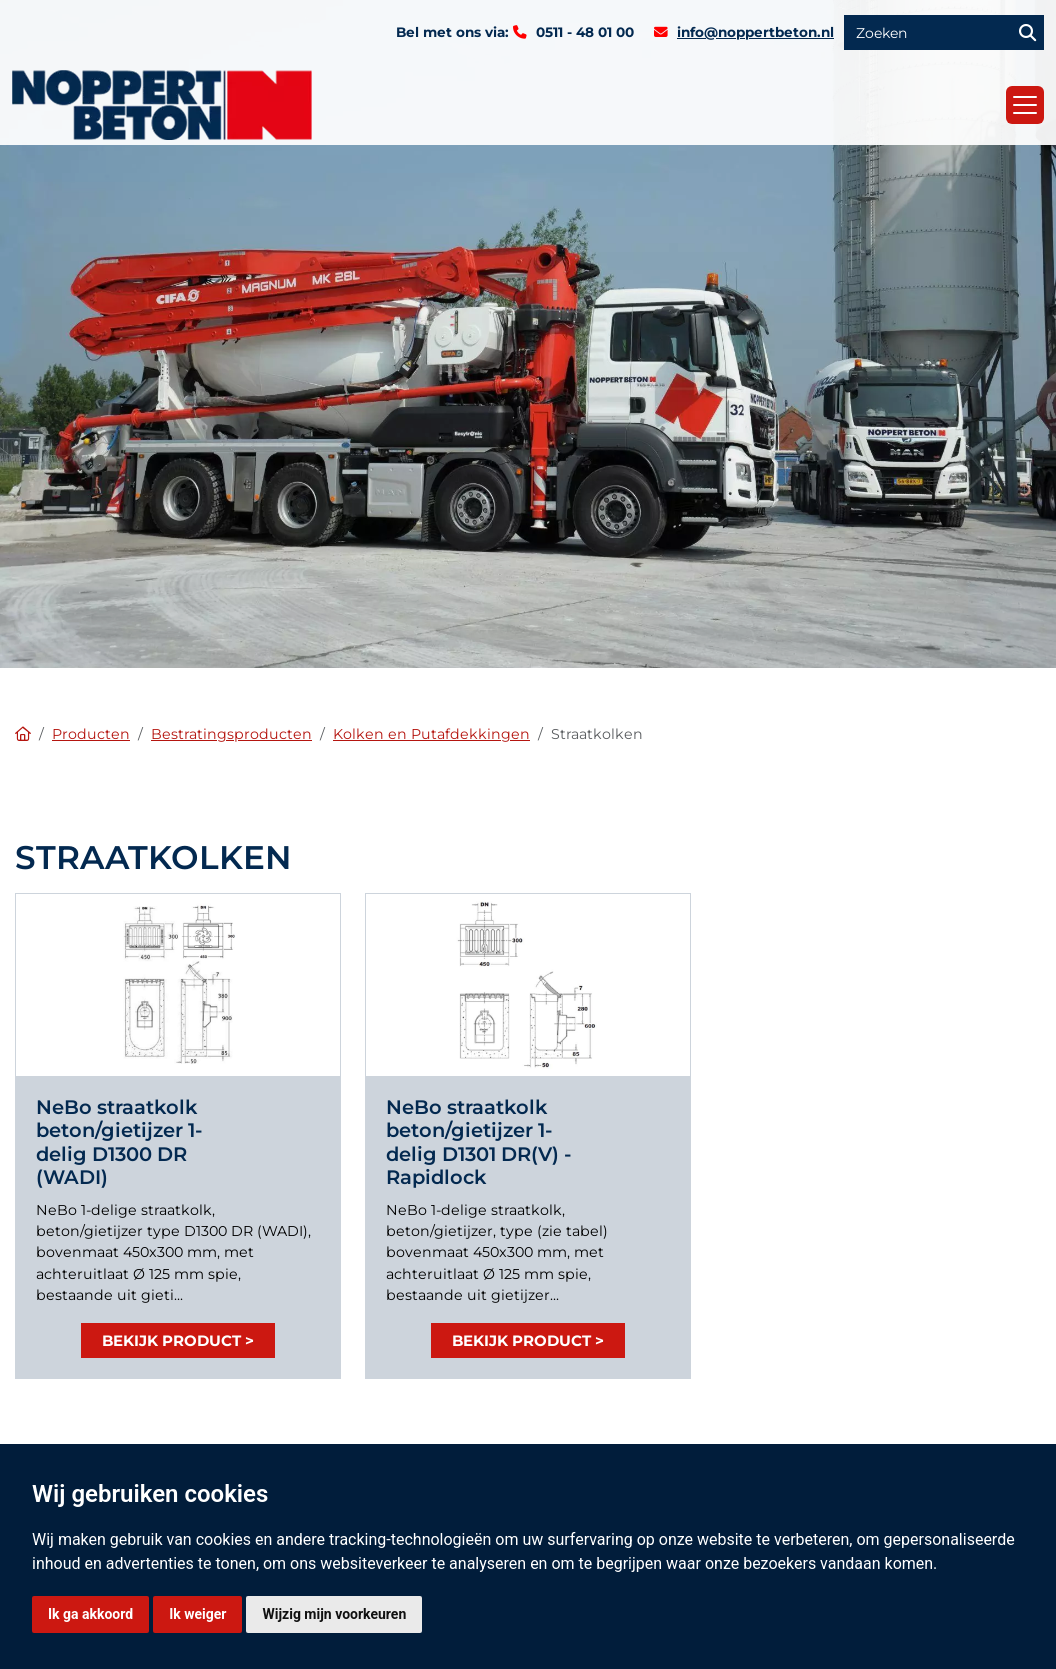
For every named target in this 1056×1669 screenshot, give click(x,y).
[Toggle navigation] (1025, 105)
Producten (91, 734)
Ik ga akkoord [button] (90, 1614)
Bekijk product (171, 1340)
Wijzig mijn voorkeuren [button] (334, 1614)
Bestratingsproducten (231, 734)
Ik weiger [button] (197, 1614)
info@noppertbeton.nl (755, 32)
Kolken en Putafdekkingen (431, 734)
